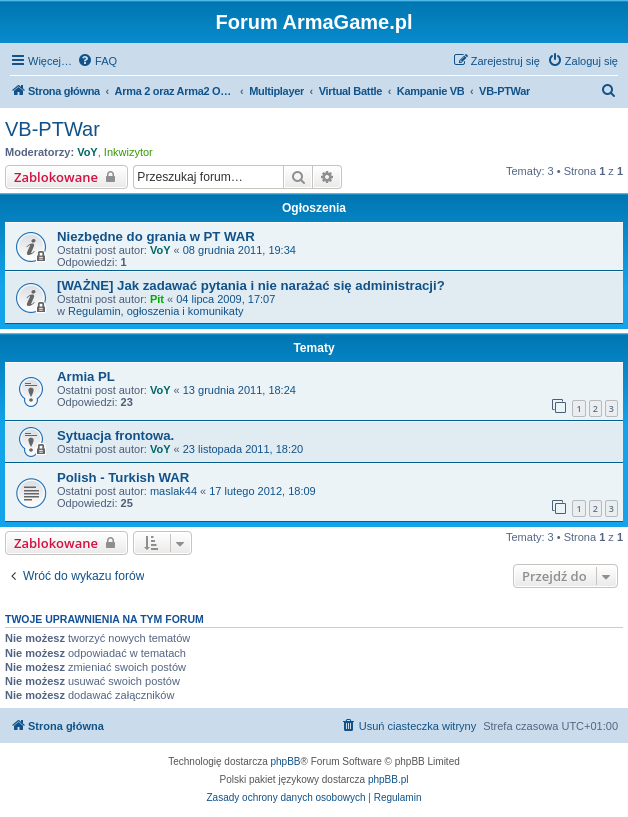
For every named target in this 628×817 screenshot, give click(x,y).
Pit (157, 299)
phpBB (286, 761)
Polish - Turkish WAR (123, 477)
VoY (87, 152)
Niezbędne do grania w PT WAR (156, 236)
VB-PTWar (52, 129)
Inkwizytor (128, 152)
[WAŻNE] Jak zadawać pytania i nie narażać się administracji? (251, 285)
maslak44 (173, 491)
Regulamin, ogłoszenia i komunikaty (155, 311)
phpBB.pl (388, 779)
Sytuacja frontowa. (115, 435)
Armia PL (86, 376)
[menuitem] (97, 61)
